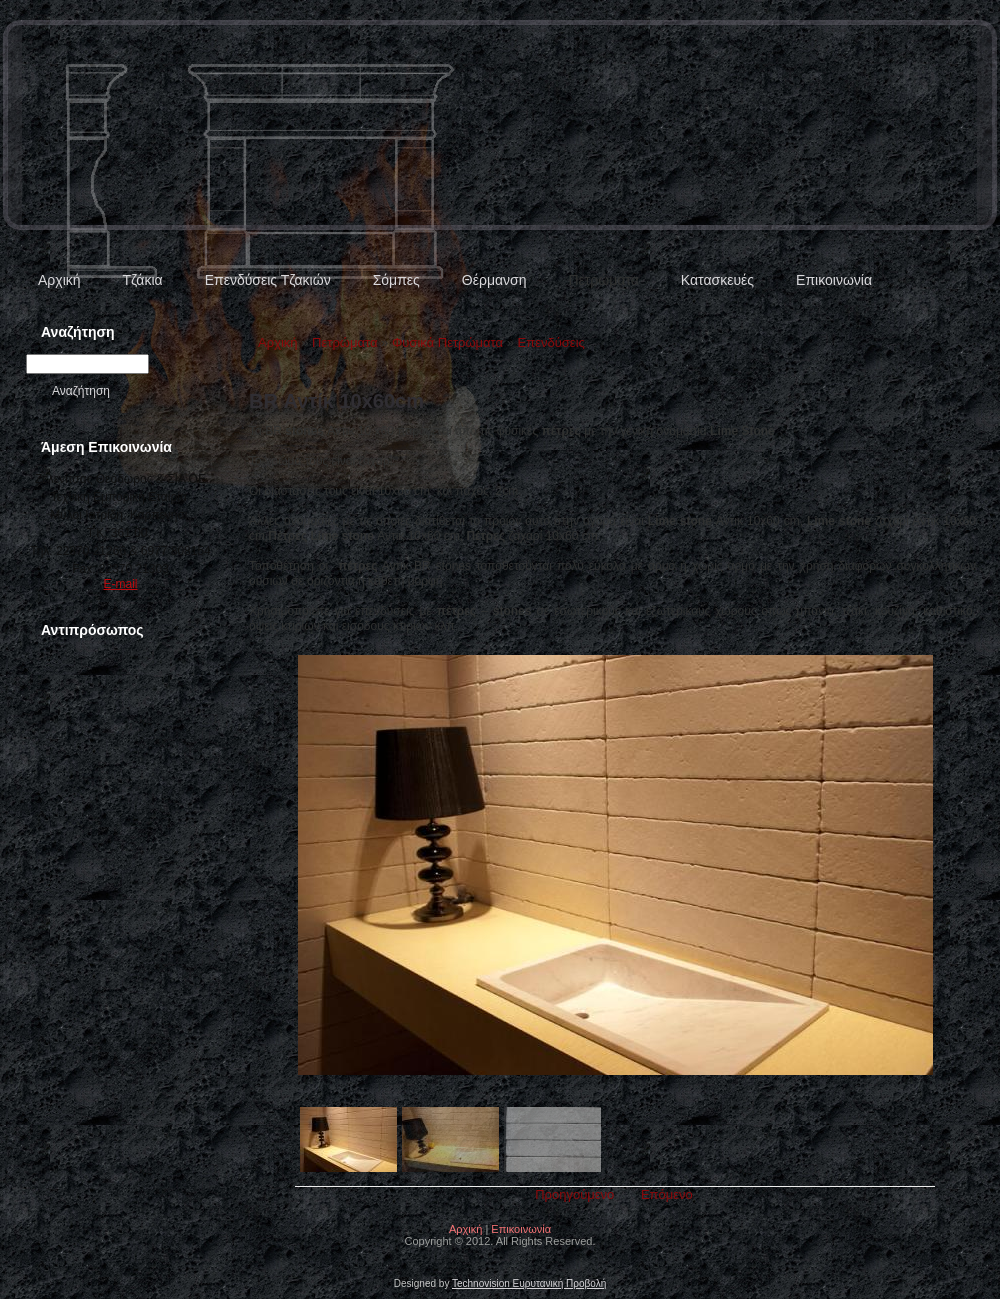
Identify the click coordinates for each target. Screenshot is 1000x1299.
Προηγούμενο (574, 1194)
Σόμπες (396, 280)
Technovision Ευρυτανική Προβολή (529, 1283)
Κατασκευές (717, 280)
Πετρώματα (603, 280)
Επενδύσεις (551, 342)
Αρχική (59, 280)
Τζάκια (143, 280)
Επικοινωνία (834, 280)
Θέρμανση (494, 280)
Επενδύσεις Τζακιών (268, 280)
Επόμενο (667, 1194)
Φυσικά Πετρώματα (447, 342)
